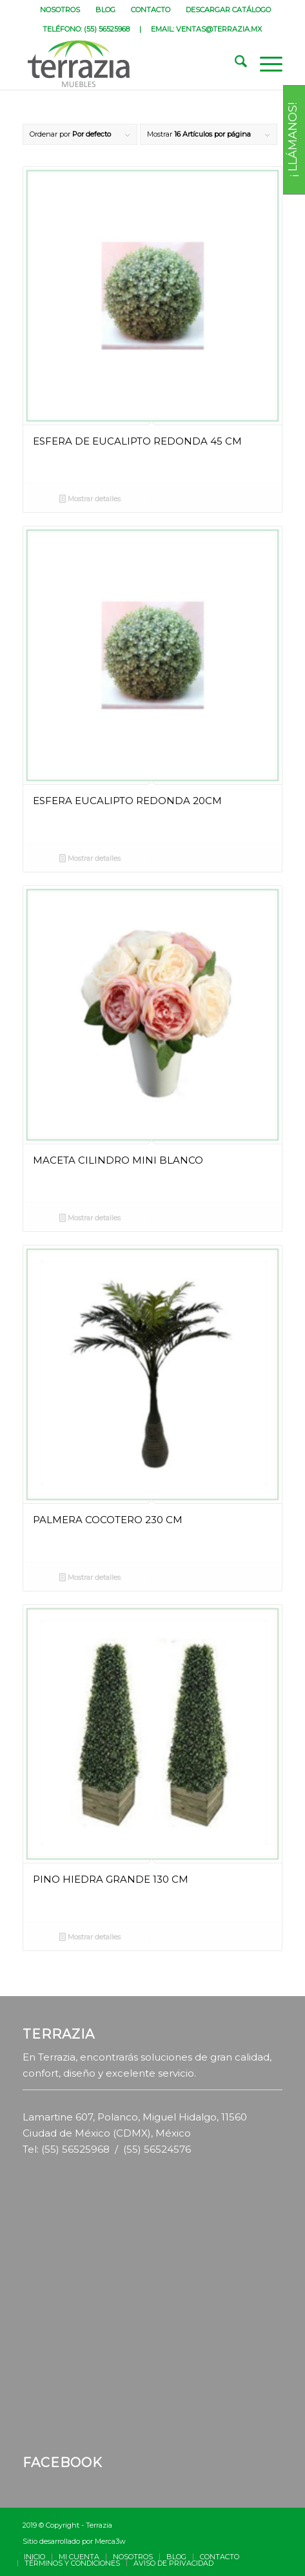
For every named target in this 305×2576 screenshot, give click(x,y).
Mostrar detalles (90, 500)
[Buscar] (234, 64)
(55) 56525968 (107, 29)
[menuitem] (60, 9)
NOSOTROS (60, 9)
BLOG (105, 9)
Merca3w (110, 2541)
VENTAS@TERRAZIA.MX (219, 29)
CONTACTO (150, 9)
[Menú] (264, 64)
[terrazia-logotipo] (126, 64)
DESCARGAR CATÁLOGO (228, 9)
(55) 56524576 (157, 2149)
